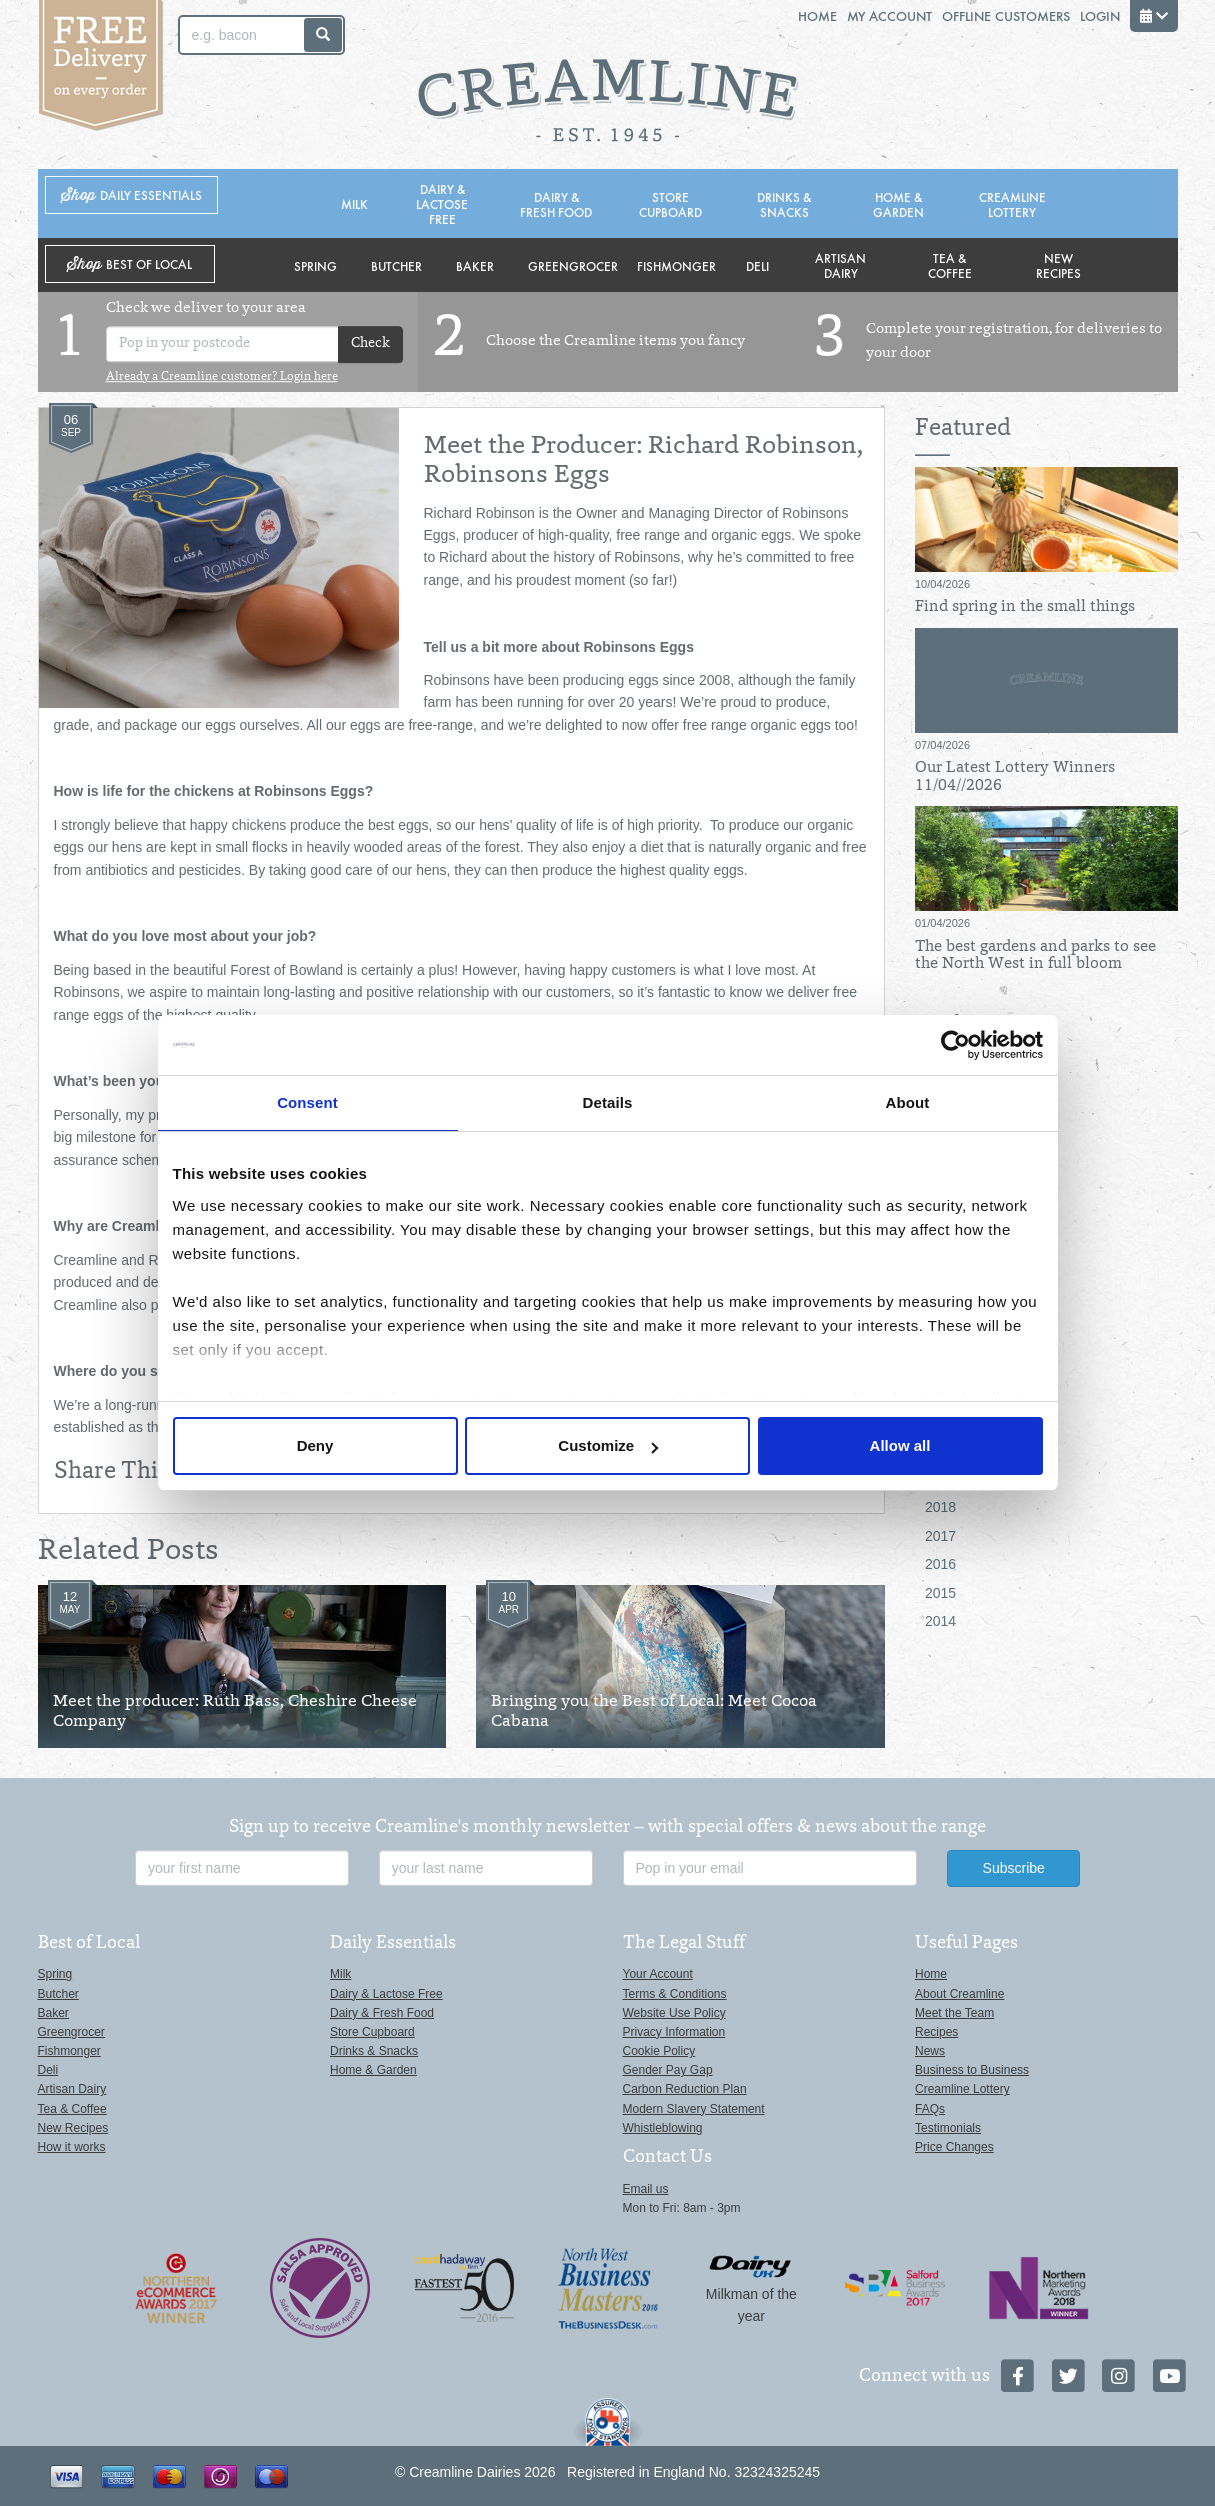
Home (817, 15)
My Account (889, 15)
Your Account (658, 1974)
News (930, 2051)
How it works (72, 2147)
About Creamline (959, 1994)
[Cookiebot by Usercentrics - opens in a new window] (955, 1045)
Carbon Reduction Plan (685, 2089)
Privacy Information (674, 2032)
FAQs (930, 2109)
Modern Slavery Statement (694, 2109)
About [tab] (908, 1102)
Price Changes (954, 2147)
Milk (354, 203)
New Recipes (1058, 265)
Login (1100, 15)
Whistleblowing (663, 2128)
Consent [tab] (307, 1102)
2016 (940, 1564)
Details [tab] (608, 1102)
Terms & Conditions (675, 1994)
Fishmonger (676, 265)
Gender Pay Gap (668, 2070)
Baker (475, 265)
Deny (315, 1445)
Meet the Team (954, 2013)
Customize (608, 1445)
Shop (131, 195)
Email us (646, 2189)
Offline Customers (1006, 15)
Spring (315, 265)
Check (370, 345)
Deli (757, 265)
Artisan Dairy (840, 265)
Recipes (936, 2032)
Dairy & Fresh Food (556, 204)
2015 (940, 1593)
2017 (940, 1536)
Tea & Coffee (950, 265)
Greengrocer (573, 265)
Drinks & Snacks (784, 204)
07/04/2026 (942, 745)
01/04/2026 (942, 923)
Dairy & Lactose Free (442, 203)
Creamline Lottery (1012, 204)
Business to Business (972, 2070)
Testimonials (948, 2128)
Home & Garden (898, 204)
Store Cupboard (670, 204)
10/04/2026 (942, 584)
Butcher (396, 265)
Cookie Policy (659, 2051)
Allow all (900, 1445)
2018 (940, 1507)
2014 (940, 1621)
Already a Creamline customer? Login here (222, 377)
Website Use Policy (674, 2013)
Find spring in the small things (1025, 607)
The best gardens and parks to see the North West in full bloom (1035, 956)
